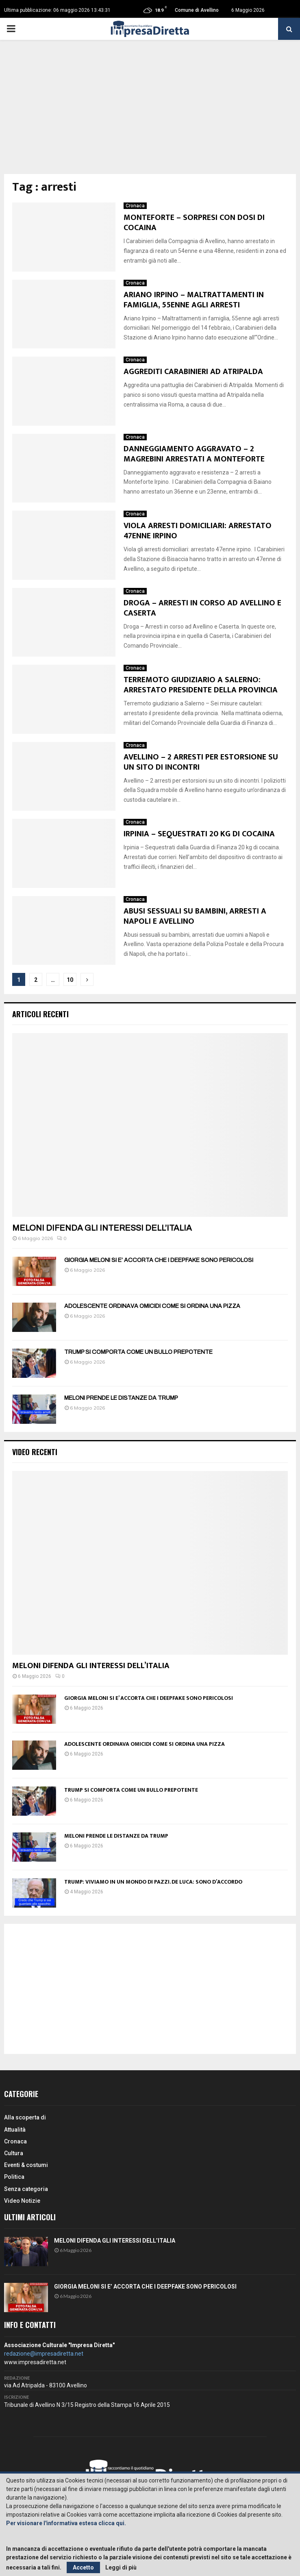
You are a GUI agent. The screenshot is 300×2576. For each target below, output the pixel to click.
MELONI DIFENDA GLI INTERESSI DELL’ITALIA (102, 1227)
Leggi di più (121, 2567)
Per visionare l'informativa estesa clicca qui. (66, 2523)
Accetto (83, 2567)
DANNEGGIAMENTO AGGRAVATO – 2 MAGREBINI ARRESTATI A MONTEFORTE (194, 454)
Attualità (15, 2129)
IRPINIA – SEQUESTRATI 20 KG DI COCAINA (199, 834)
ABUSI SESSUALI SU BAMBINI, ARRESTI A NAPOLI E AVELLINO (195, 916)
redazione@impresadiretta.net (43, 2353)
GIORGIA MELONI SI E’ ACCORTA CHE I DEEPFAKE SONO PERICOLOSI (158, 1260)
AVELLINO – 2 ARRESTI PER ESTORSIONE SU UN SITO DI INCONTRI (201, 762)
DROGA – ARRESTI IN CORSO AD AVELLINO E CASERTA (202, 608)
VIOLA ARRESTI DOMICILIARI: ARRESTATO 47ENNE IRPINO (198, 531)
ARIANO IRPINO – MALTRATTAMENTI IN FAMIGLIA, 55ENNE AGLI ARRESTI (194, 300)
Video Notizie (22, 2200)
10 (70, 980)
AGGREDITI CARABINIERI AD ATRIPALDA (193, 372)
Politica (14, 2177)
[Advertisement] (150, 113)
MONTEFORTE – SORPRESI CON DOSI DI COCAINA (194, 223)
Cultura (13, 2153)
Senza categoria (26, 2189)
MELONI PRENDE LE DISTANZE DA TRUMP (121, 1398)
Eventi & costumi (26, 2165)
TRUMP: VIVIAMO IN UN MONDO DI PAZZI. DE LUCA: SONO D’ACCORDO (153, 1881)
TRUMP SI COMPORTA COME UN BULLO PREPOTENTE (138, 1352)
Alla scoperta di (25, 2117)
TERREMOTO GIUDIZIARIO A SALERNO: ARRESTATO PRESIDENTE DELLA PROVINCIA (201, 685)
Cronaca (135, 206)
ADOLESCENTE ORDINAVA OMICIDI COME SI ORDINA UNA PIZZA (152, 1306)
